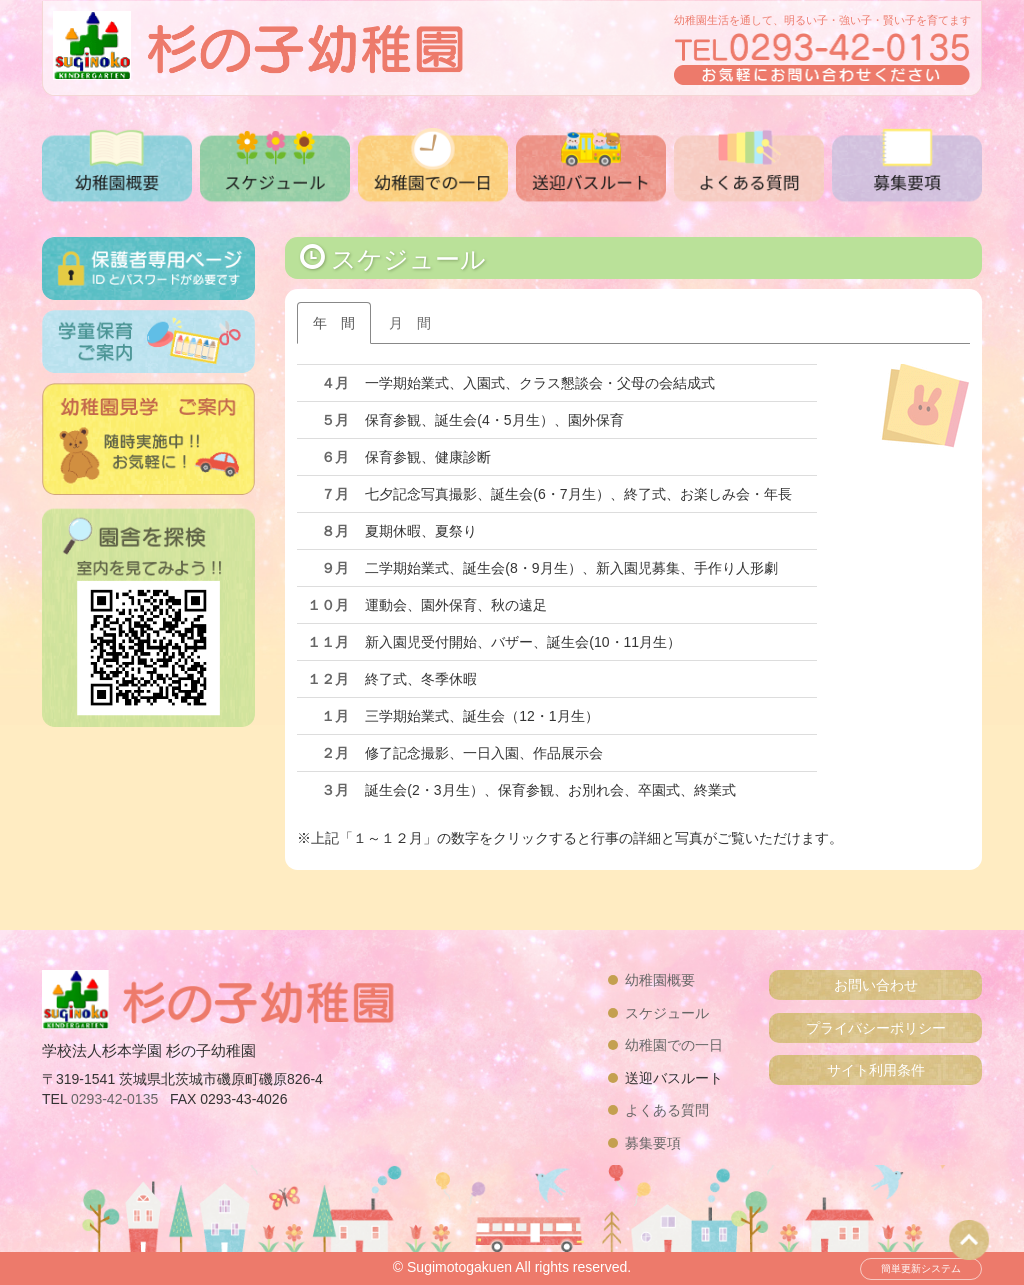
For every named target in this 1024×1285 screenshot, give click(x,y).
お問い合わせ (876, 985)
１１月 (328, 642)
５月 (335, 420)
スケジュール (667, 1013)
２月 (335, 753)
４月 (335, 383)
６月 (335, 457)
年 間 (334, 323)
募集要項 (653, 1143)
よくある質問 (667, 1110)
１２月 (328, 679)
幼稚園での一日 (674, 1045)
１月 (335, 716)
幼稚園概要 (660, 980)
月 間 (410, 323)
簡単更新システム (921, 1268)
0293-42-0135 (114, 1099)
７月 (335, 494)
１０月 (328, 605)
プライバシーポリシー (876, 1028)
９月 (335, 568)
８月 (335, 531)
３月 (335, 790)
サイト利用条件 (876, 1070)
